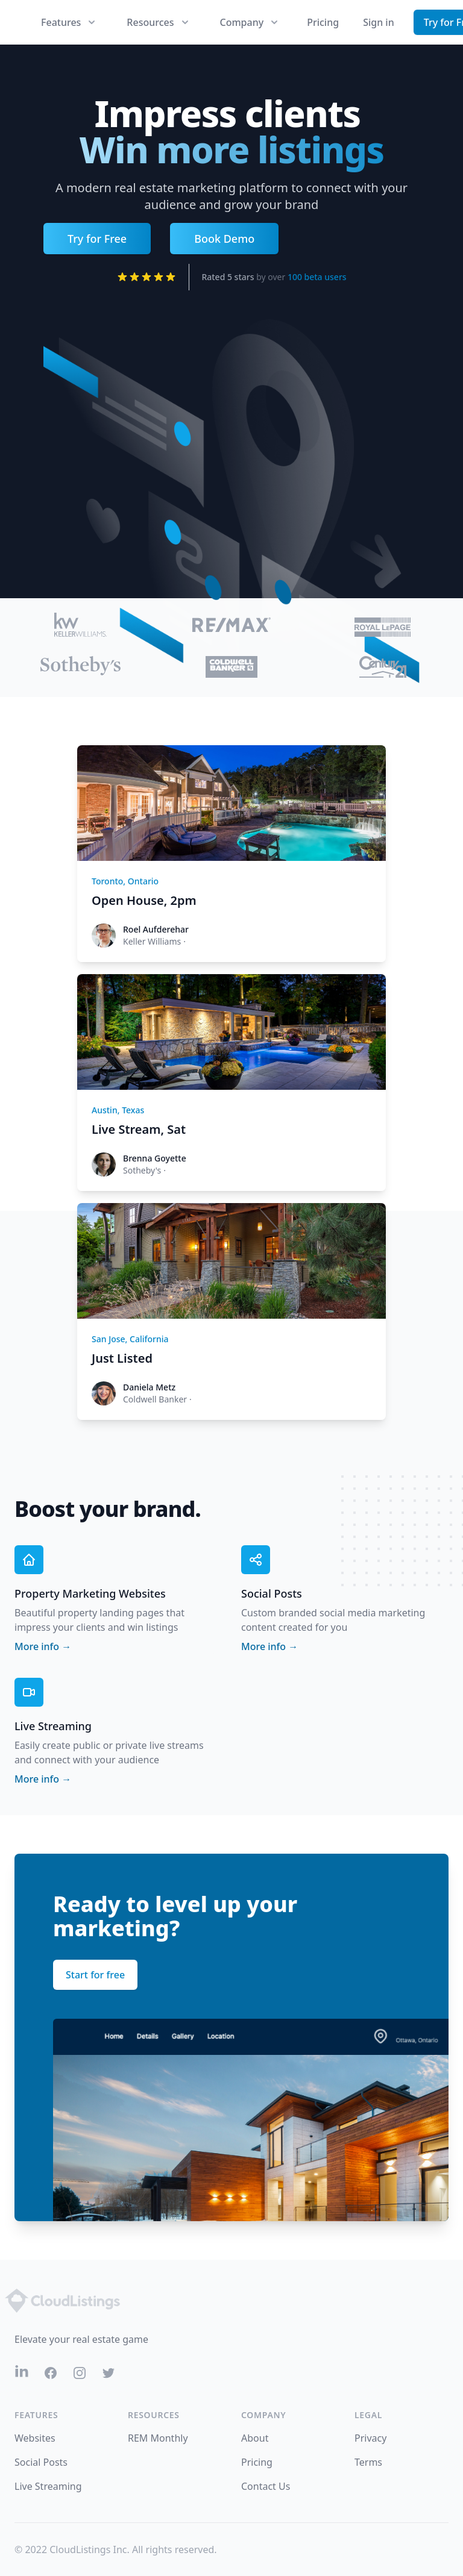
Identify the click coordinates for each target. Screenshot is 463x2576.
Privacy (370, 2438)
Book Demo (224, 238)
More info (42, 1646)
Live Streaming (48, 2486)
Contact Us (265, 2486)
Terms (368, 2462)
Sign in (378, 22)
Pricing (323, 22)
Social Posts (41, 2462)
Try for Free (97, 238)
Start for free (95, 1974)
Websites (34, 2438)
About (254, 2438)
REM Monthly (158, 2438)
